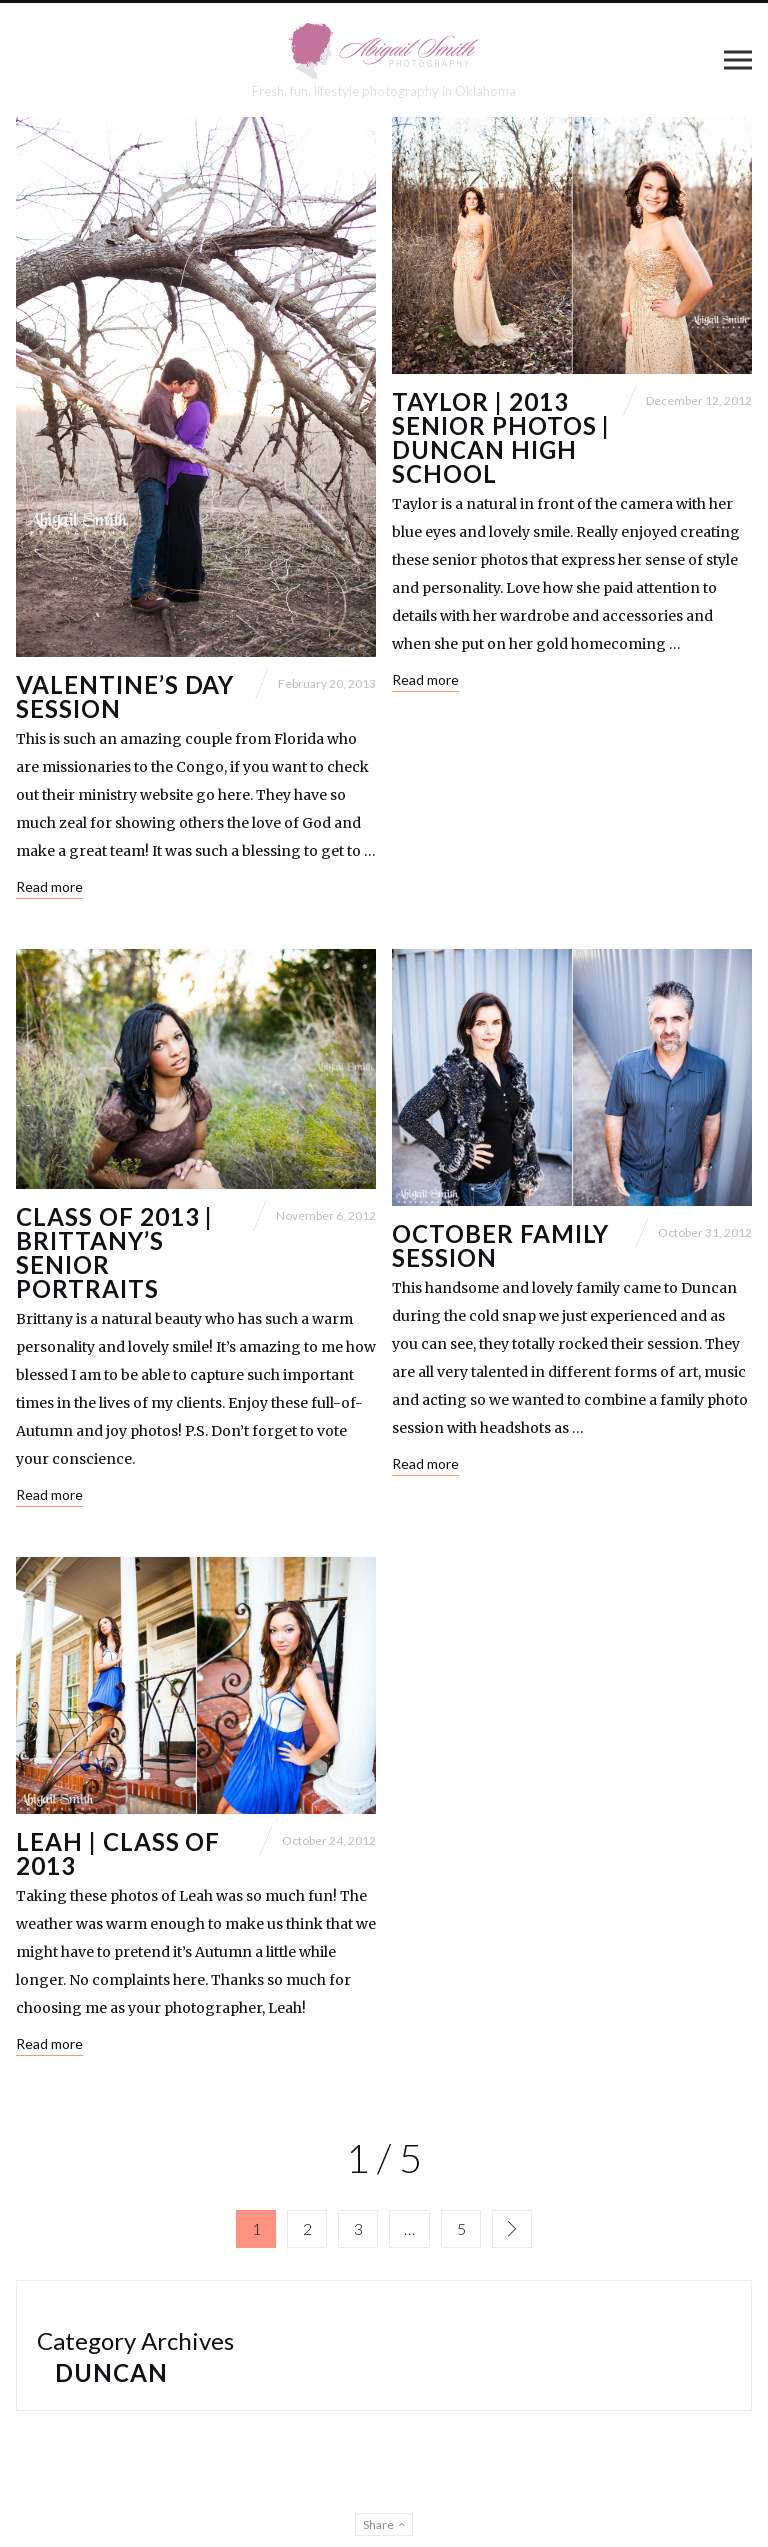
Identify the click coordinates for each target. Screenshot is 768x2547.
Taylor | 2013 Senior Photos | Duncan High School (501, 437)
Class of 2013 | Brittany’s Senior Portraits (114, 1252)
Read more (49, 886)
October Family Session (500, 1245)
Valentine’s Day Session (125, 696)
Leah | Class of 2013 (118, 1853)
